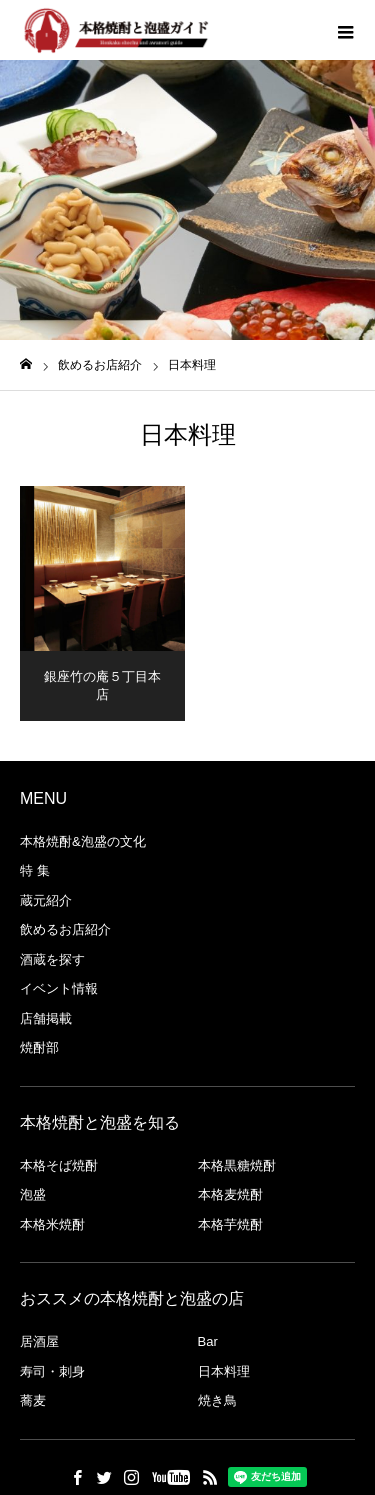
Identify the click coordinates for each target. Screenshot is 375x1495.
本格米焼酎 (52, 1224)
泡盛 (33, 1194)
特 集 (35, 870)
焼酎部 (39, 1047)
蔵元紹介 (46, 900)
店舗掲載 (46, 1018)
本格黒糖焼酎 (237, 1165)
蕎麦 (33, 1400)
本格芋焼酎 (230, 1224)
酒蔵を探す (52, 959)
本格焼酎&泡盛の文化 (83, 841)
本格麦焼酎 (230, 1194)
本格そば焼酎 (59, 1165)
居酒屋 (39, 1341)
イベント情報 (59, 988)
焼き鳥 (217, 1400)
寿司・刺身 (52, 1371)
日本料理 (224, 1371)
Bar (208, 1341)
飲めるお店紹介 (65, 929)
